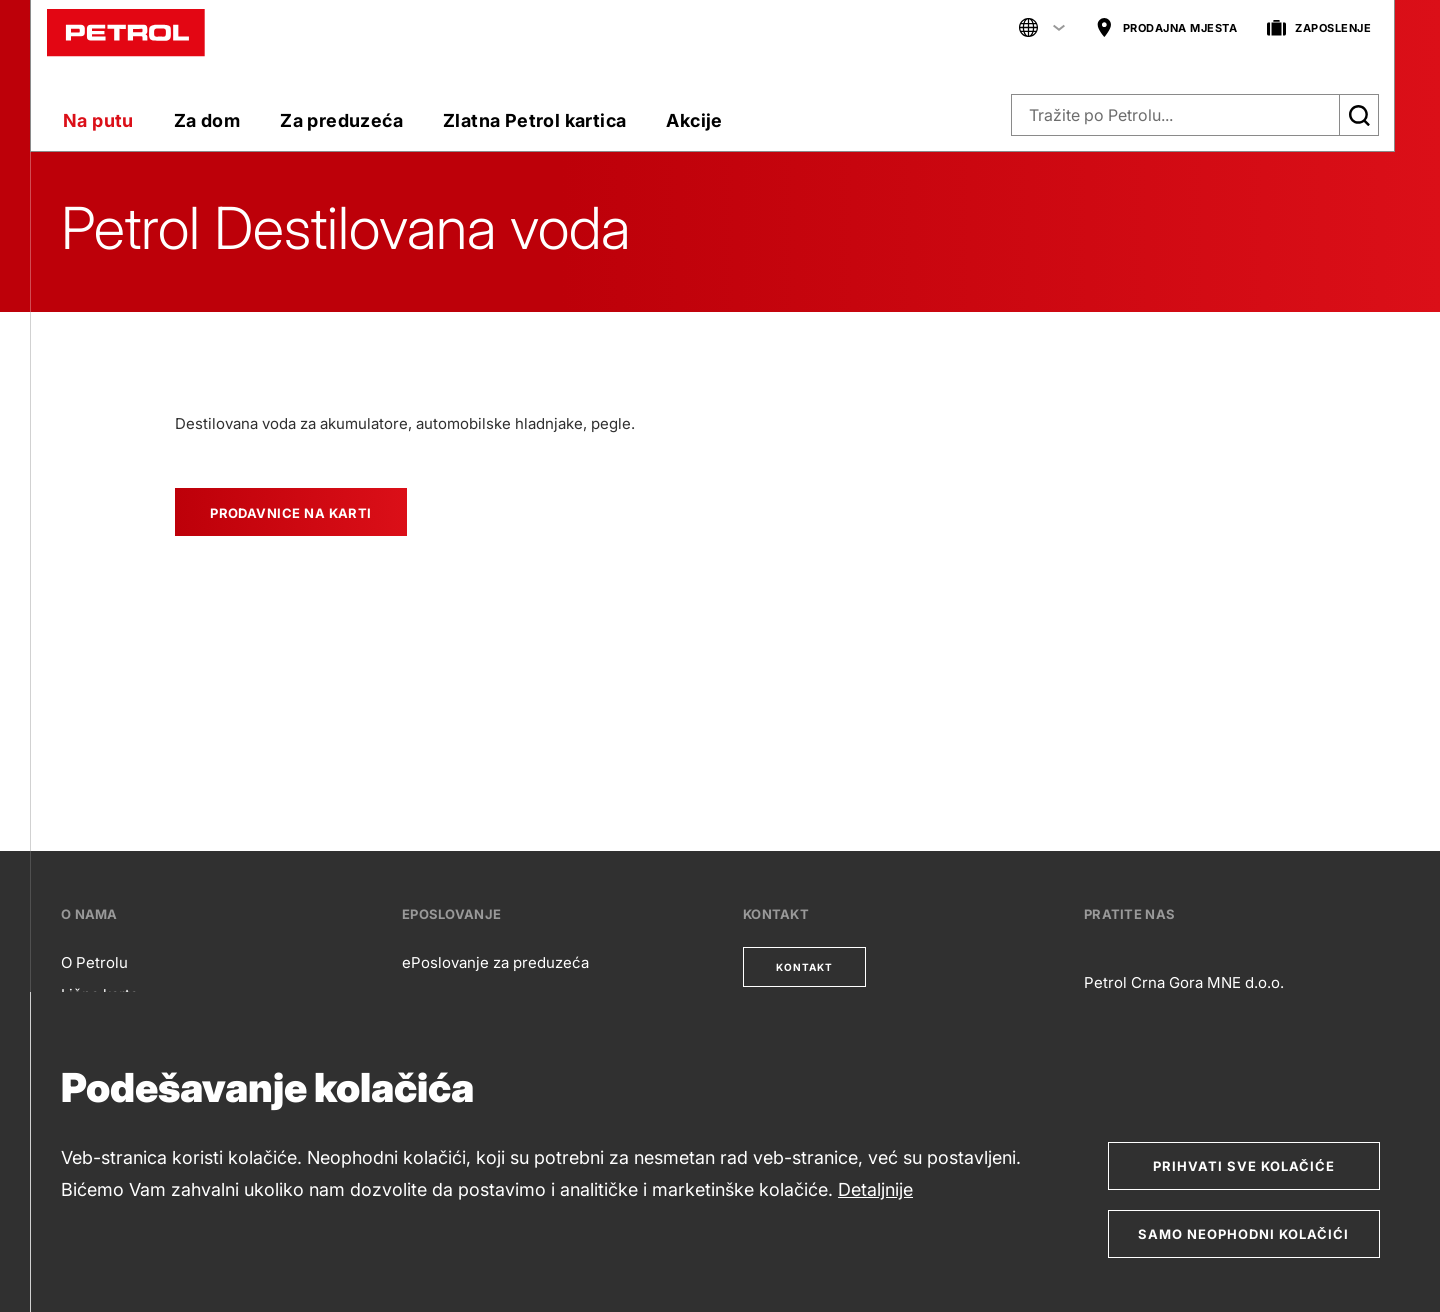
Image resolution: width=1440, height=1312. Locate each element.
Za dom (207, 120)
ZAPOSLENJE (1319, 28)
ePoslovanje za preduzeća (495, 962)
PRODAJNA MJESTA (1166, 28)
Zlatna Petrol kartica (534, 120)
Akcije (694, 120)
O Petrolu (94, 962)
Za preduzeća (341, 120)
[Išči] (1359, 115)
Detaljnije (875, 1189)
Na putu (98, 120)
